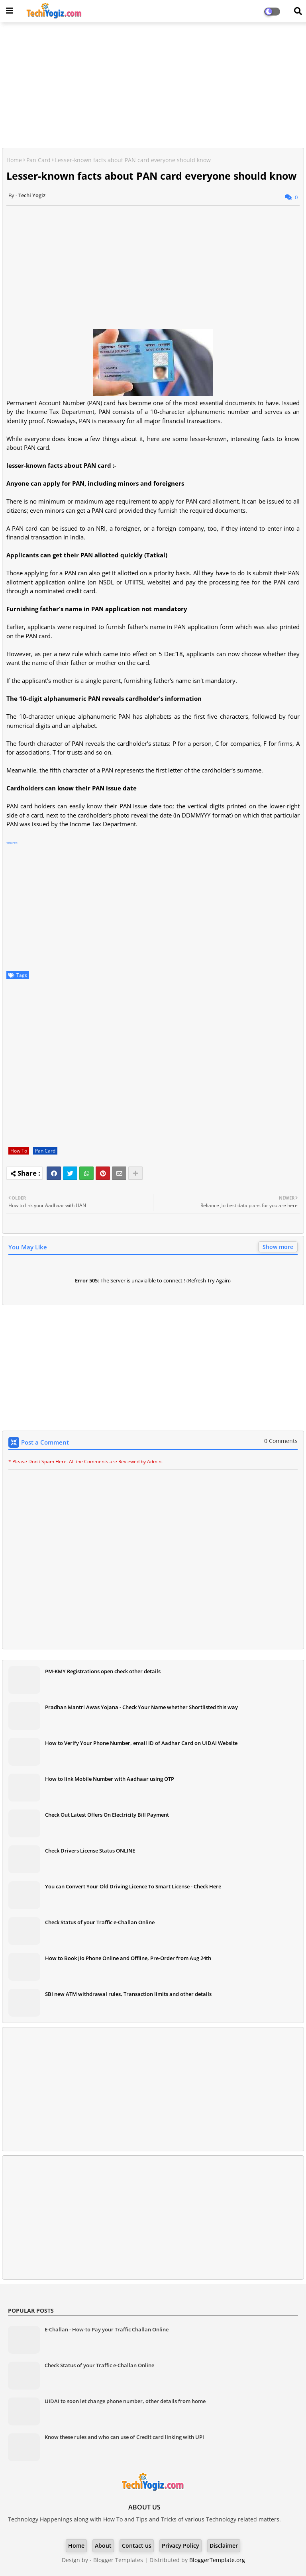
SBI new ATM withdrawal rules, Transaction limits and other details (128, 1994)
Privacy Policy (180, 2545)
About (103, 2545)
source (12, 842)
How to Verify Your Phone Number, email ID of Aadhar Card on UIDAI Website (141, 1743)
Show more (278, 1247)
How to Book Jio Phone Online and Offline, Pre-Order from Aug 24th (128, 1958)
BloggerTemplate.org (217, 2560)
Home (14, 160)
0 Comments (281, 1441)
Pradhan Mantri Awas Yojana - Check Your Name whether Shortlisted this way (141, 1707)
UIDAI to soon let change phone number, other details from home (125, 2401)
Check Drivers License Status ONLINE (90, 1850)
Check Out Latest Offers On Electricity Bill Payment (107, 1814)
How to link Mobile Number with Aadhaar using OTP (109, 1778)
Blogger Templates (118, 2560)
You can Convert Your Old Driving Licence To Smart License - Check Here (133, 1886)
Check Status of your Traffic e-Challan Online (100, 1922)
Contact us (136, 2545)
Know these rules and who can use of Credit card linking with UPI (124, 2437)
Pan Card (38, 160)
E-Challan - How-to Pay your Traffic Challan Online (107, 2329)
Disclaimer (224, 2545)
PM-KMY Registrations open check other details (103, 1671)
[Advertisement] (153, 86)
